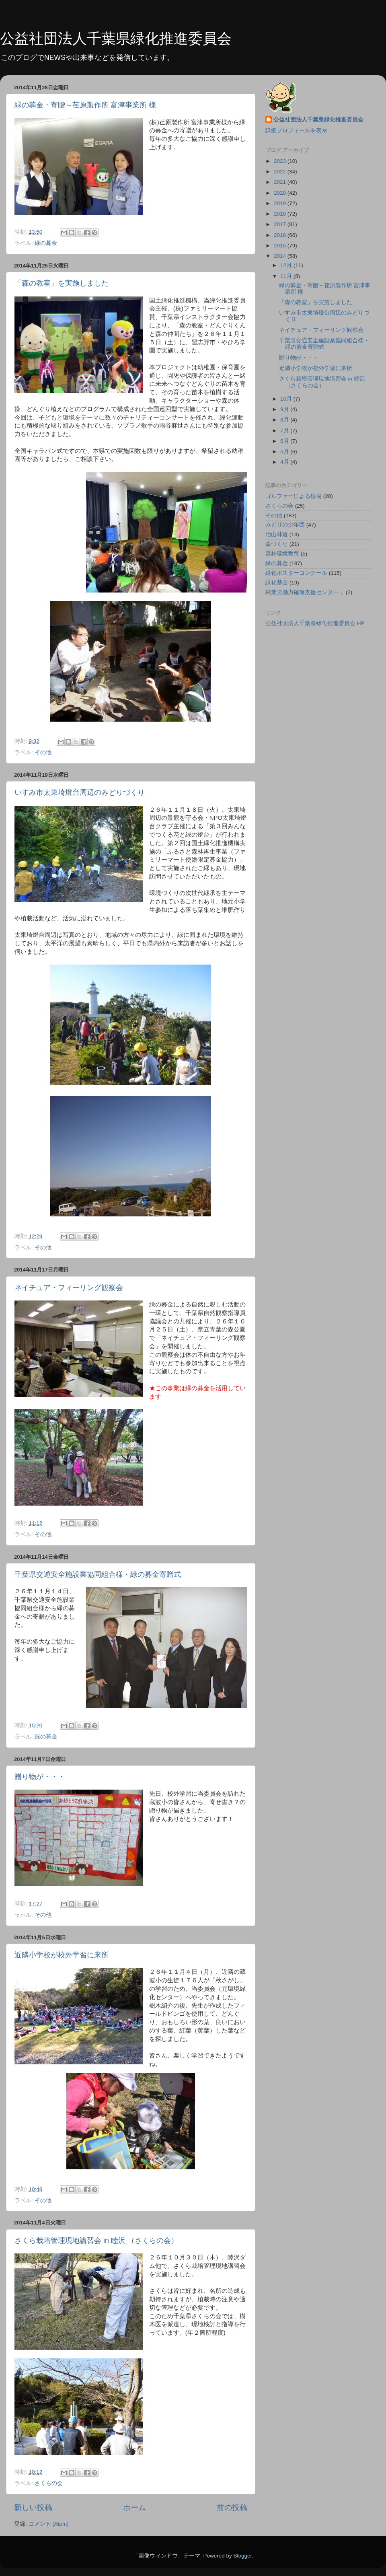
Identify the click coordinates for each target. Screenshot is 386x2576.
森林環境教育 (282, 554)
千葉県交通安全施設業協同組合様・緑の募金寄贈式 (97, 1574)
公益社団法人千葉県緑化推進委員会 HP (315, 623)
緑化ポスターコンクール (296, 573)
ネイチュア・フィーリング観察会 (68, 1288)
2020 (280, 193)
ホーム (134, 2507)
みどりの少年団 (285, 525)
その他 (43, 752)
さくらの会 (49, 2483)
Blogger (242, 2556)
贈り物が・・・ (39, 1777)
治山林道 (276, 534)
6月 (285, 441)
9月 (285, 409)
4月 (285, 462)
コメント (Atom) (49, 2524)
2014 (280, 256)
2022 (280, 172)
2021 (280, 182)
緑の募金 (46, 243)
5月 (285, 452)
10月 (287, 399)
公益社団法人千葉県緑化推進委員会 (116, 38)
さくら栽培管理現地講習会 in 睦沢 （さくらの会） (96, 2241)
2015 (280, 246)
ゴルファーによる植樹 (293, 496)
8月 (285, 420)
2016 (280, 235)
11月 (287, 276)
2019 (280, 203)
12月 (287, 265)
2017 (280, 224)
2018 (280, 214)
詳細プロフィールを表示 (296, 131)
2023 (280, 161)
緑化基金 (276, 583)
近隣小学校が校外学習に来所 (61, 1955)
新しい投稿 (33, 2507)
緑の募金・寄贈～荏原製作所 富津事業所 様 (88, 105)
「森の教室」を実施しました (61, 283)
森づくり (276, 544)
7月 (285, 431)
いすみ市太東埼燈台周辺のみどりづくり (79, 792)
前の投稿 (232, 2507)
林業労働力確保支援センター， (304, 592)
